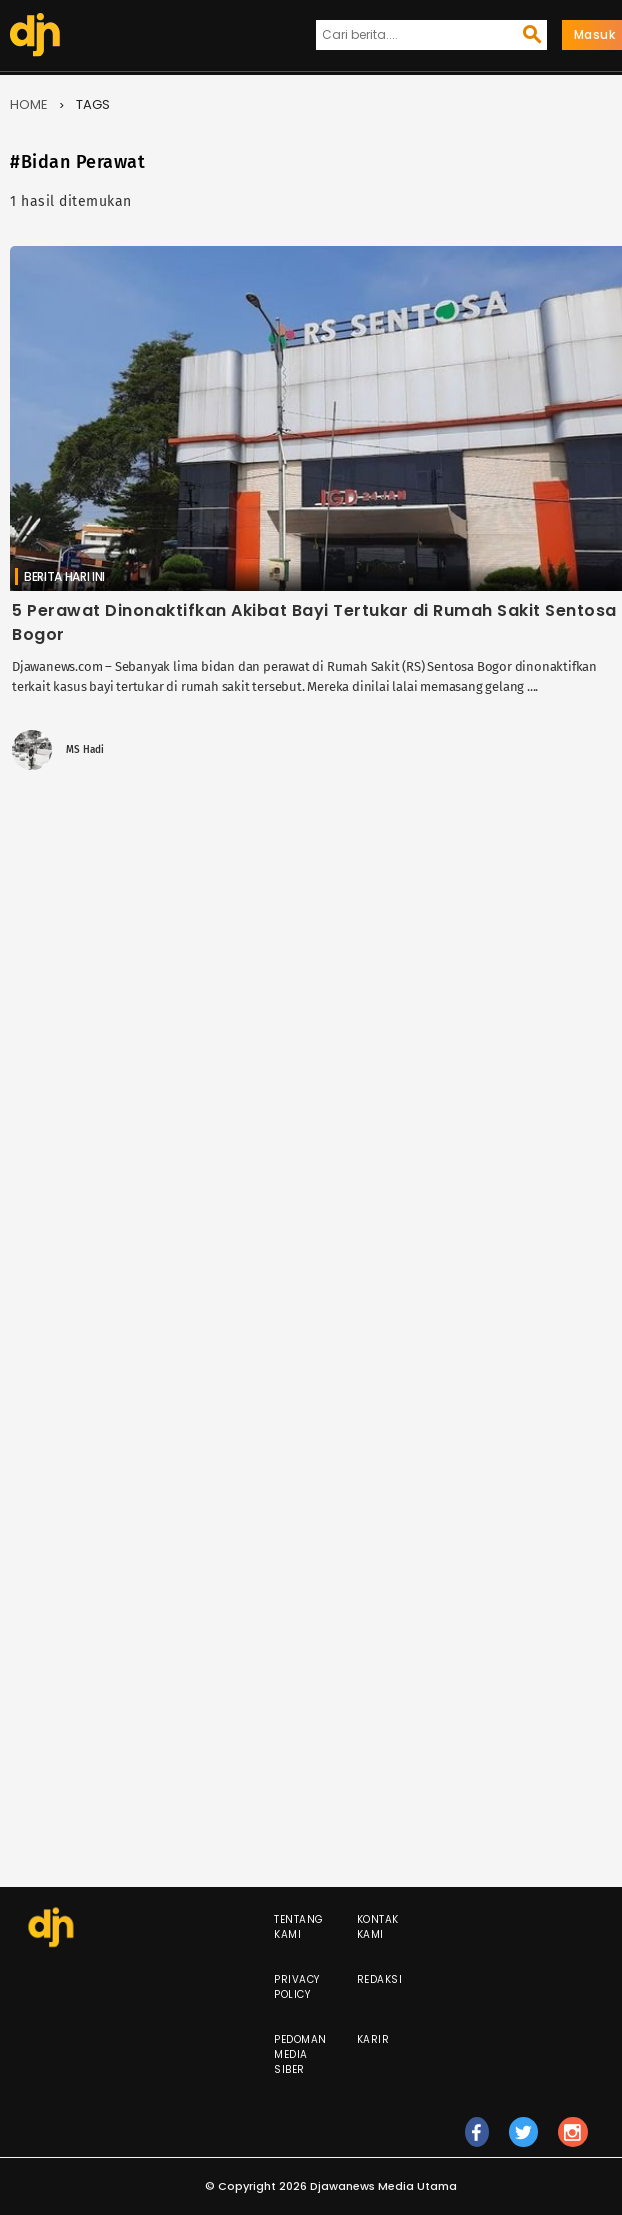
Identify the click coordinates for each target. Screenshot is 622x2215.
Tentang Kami (299, 1927)
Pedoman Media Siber (300, 2054)
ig (573, 2141)
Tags (93, 104)
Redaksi (380, 1979)
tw (524, 2141)
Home (29, 104)
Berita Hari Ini (64, 576)
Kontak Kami (378, 1927)
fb (476, 2141)
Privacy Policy (297, 1987)
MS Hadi (84, 750)
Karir (373, 2039)
